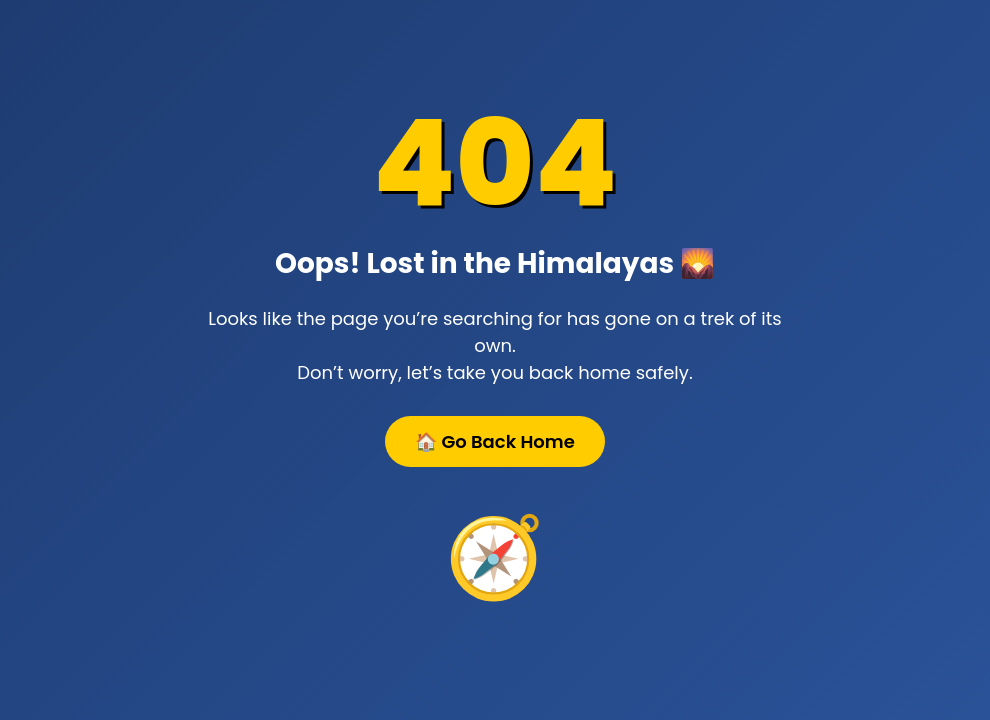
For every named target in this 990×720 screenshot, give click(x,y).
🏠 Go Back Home (495, 441)
